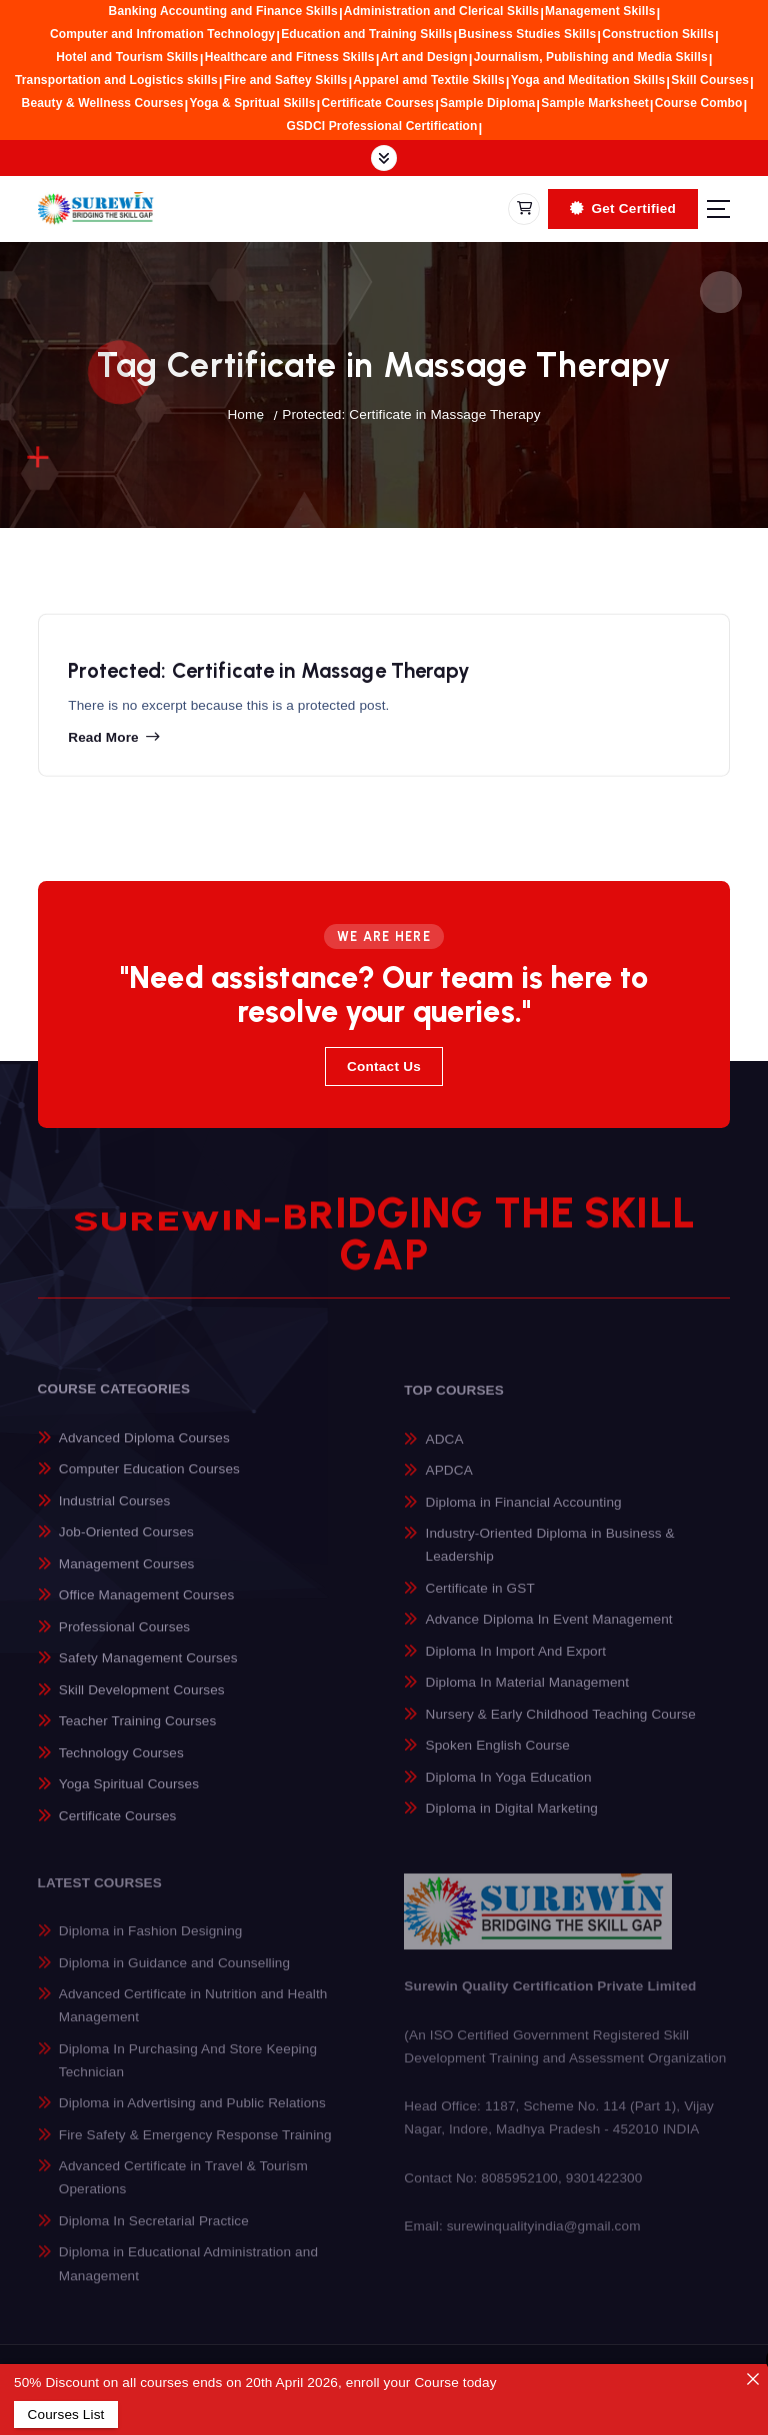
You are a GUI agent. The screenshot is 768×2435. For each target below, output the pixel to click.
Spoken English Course (498, 1759)
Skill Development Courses (142, 1702)
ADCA (445, 1452)
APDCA (449, 1484)
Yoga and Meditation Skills (588, 80)
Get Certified (623, 208)
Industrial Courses (115, 1513)
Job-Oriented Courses (126, 1545)
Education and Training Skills (366, 34)
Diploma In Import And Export (516, 1665)
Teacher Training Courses (138, 1734)
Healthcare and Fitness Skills (290, 57)
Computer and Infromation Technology (162, 34)
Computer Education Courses (149, 1482)
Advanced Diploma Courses (144, 1450)
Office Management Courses (147, 1608)
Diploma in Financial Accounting (524, 1516)
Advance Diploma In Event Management (549, 1633)
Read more (103, 744)
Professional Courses (124, 1639)
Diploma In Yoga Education (509, 1791)
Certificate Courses (378, 103)
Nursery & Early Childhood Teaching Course (561, 1728)
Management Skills (600, 11)
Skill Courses (710, 80)
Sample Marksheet (595, 103)
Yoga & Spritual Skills (252, 103)
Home (245, 414)
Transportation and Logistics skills (116, 80)
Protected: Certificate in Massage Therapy (411, 414)
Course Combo (699, 103)
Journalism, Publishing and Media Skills (591, 57)
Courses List (65, 2414)
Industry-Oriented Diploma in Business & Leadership (550, 1559)
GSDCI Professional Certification (382, 126)
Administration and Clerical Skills (441, 11)
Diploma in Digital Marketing (512, 1822)
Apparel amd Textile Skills (428, 80)
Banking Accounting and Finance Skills (223, 11)
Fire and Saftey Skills (286, 80)
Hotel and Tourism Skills (127, 57)
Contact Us (384, 1066)
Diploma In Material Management (528, 1696)
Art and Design (424, 57)
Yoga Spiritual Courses (129, 1797)
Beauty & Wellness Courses (103, 103)
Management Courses (127, 1576)
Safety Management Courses (148, 1671)
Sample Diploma (487, 103)
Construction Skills (658, 34)
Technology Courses (121, 1765)
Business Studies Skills (527, 34)
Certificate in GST (480, 1602)
